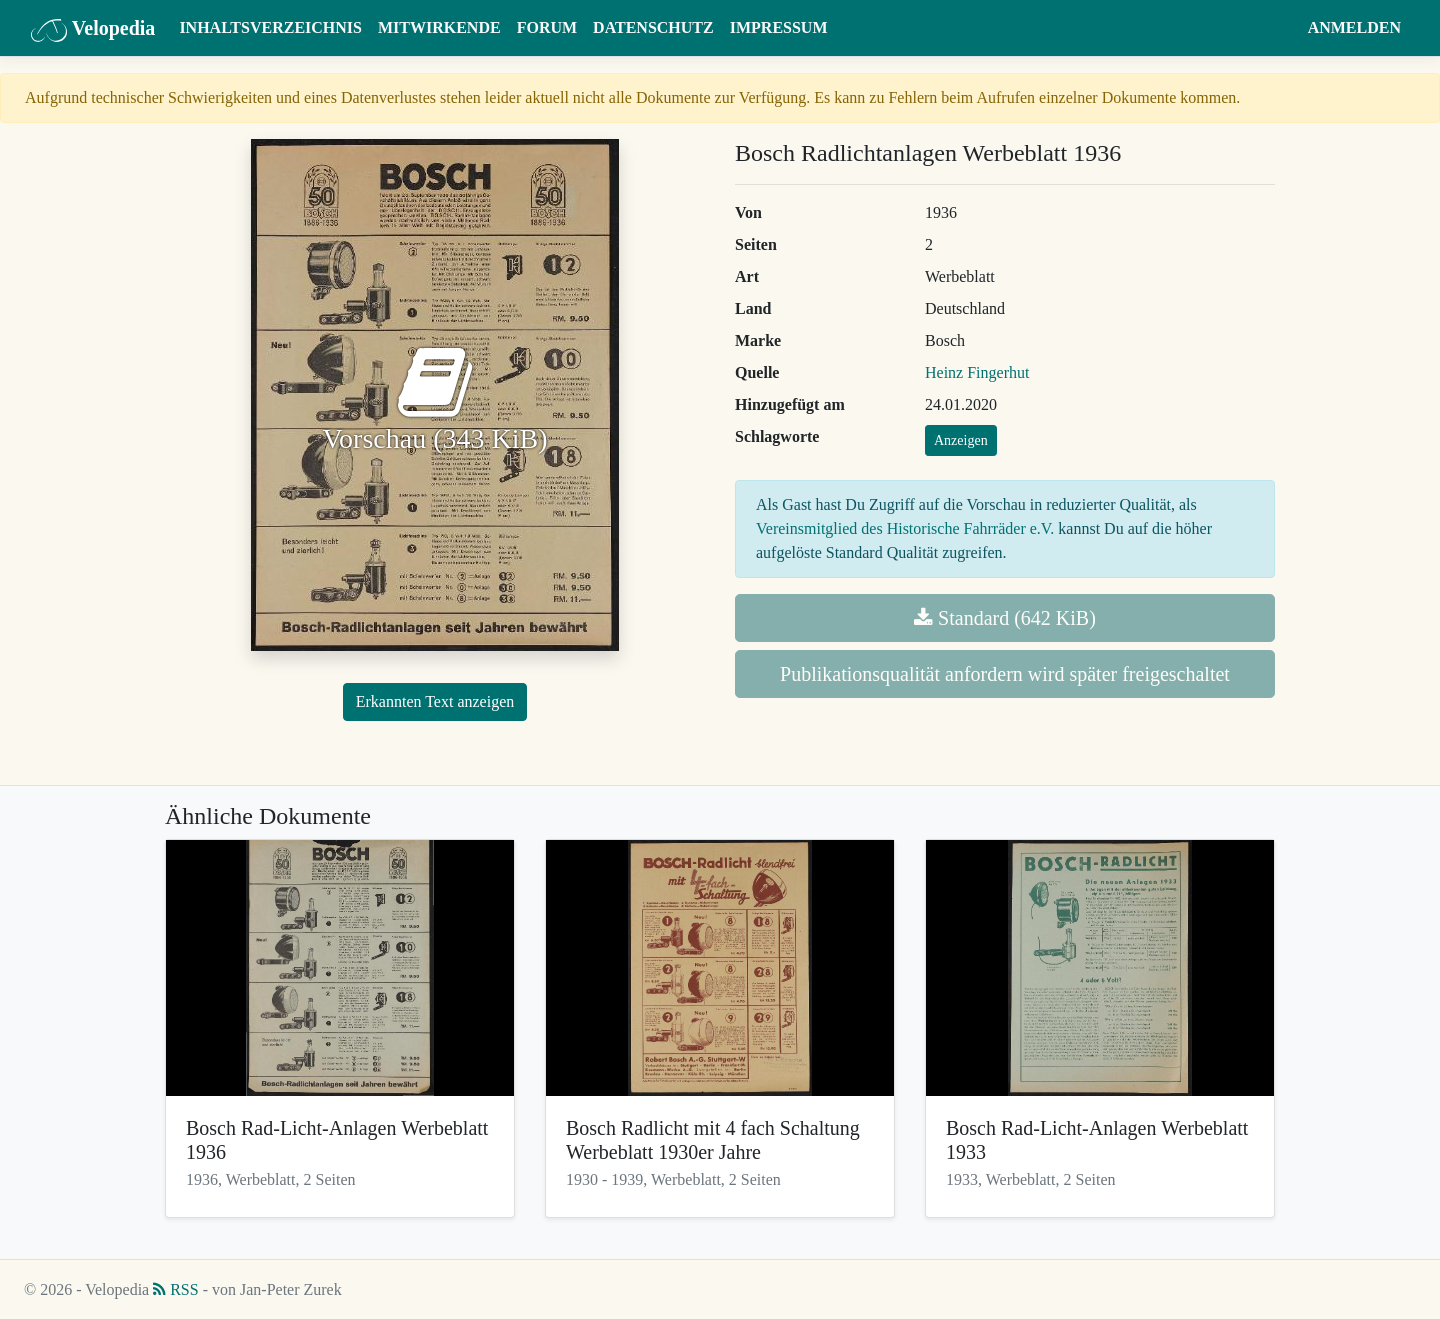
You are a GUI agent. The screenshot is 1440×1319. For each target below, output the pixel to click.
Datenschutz (653, 27)
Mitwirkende (439, 27)
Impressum (779, 27)
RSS (175, 1289)
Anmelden (1354, 27)
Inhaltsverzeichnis (270, 27)
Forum (547, 27)
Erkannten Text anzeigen (435, 701)
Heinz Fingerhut (977, 372)
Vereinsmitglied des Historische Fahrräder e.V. (905, 528)
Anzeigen (961, 440)
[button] (1280, 28)
